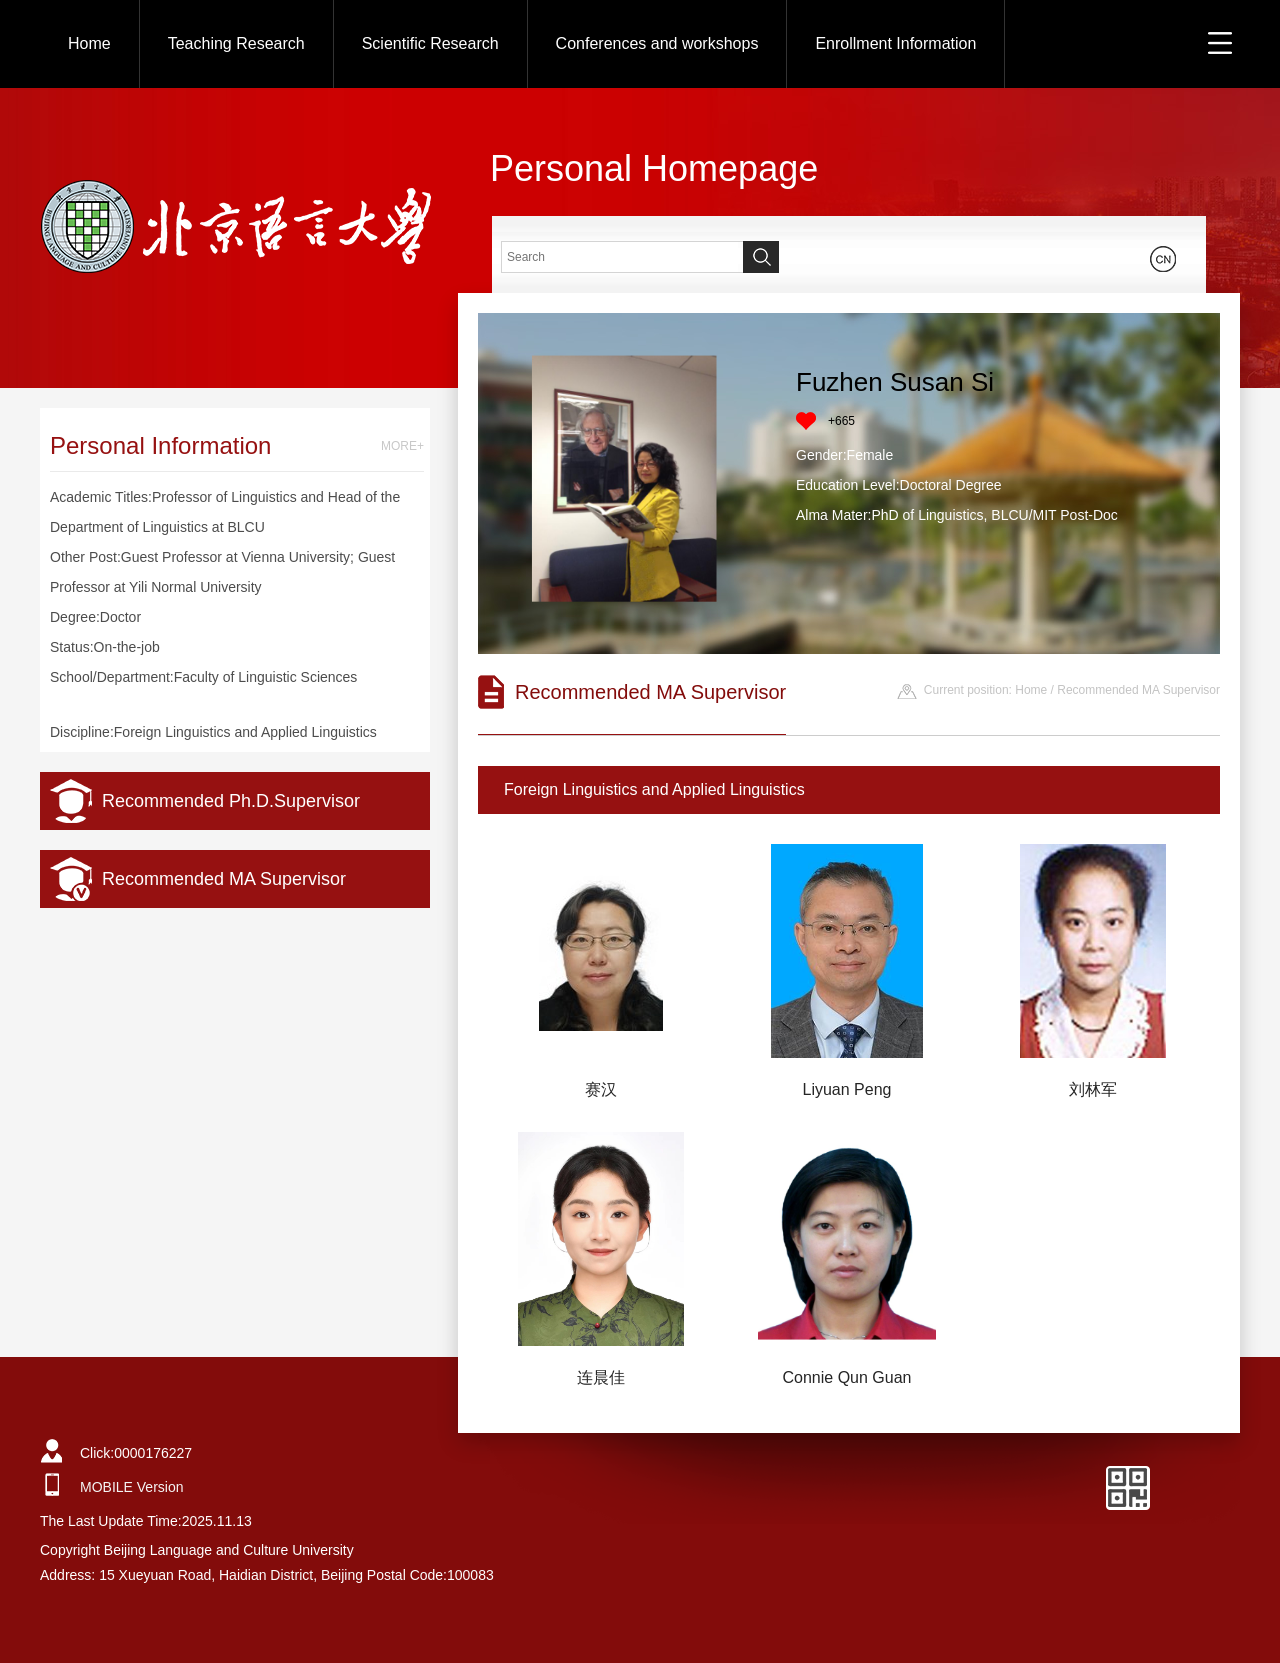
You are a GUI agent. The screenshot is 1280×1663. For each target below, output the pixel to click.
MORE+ (402, 446)
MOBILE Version (132, 1487)
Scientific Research (430, 43)
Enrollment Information (895, 43)
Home (89, 43)
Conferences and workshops (657, 43)
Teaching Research (236, 43)
